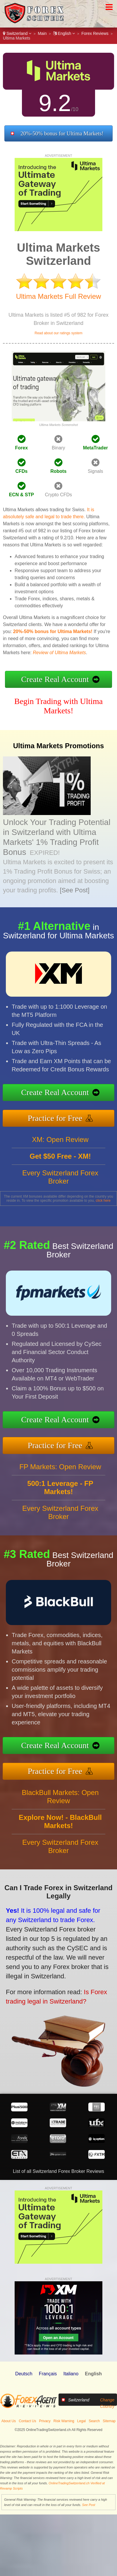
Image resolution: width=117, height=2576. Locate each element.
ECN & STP (21, 494)
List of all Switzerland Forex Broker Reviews (58, 2171)
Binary (58, 447)
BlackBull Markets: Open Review (60, 1804)
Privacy (45, 2421)
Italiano (70, 2373)
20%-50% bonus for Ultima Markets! (62, 133)
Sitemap (109, 2421)
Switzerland (17, 33)
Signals (95, 471)
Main (42, 33)
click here (103, 1201)
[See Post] (75, 890)
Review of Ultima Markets (59, 652)
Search (94, 2421)
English (64, 33)
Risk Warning (64, 2421)
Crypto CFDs (58, 494)
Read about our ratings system (58, 333)
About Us (8, 2421)
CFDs (21, 471)
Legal (81, 2421)
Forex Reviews (95, 33)
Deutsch (23, 2373)
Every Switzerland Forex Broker (60, 1184)
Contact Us (27, 2421)
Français (48, 2373)
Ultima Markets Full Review (58, 296)
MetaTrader (95, 447)
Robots (58, 471)
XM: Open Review (60, 1146)
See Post (88, 2505)
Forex (21, 447)
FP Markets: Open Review (60, 1474)
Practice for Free (62, 1116)
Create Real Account (55, 679)
